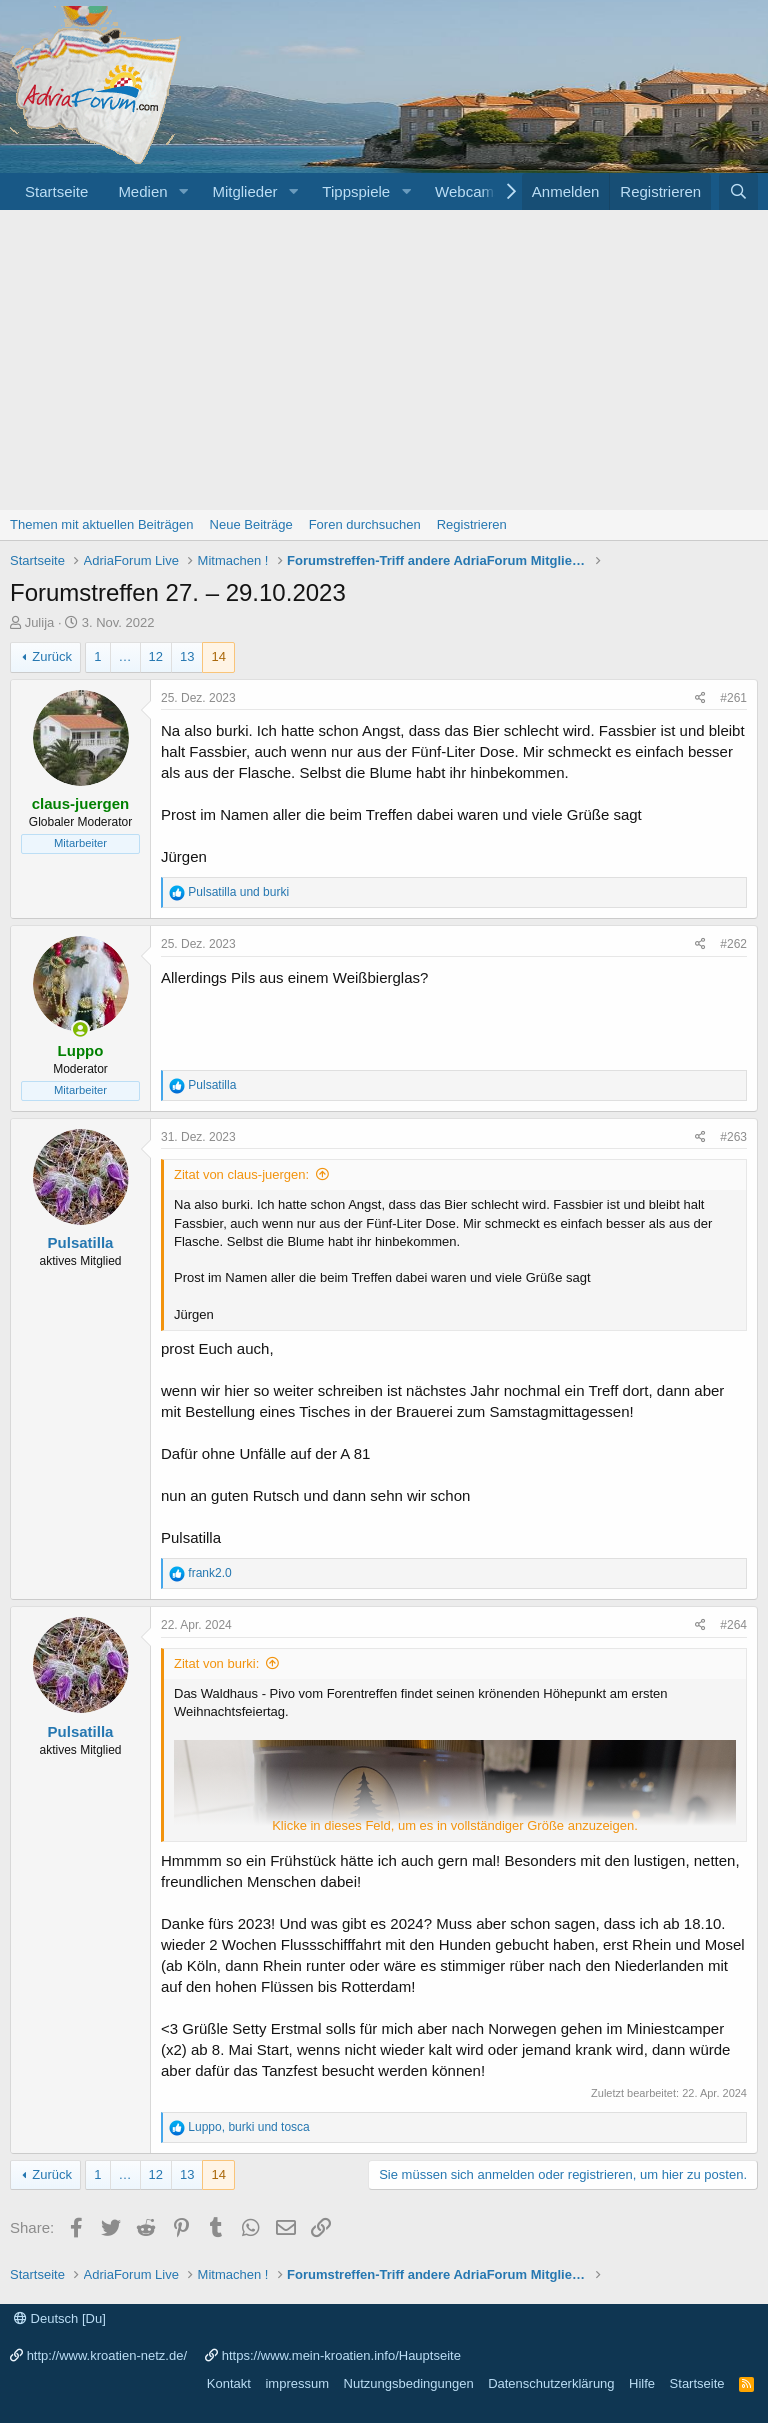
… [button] (125, 656)
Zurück (52, 656)
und (238, 892)
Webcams (468, 191)
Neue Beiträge (251, 524)
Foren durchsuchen (365, 524)
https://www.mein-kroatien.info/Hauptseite (341, 2355)
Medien (142, 191)
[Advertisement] (384, 360)
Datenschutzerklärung (551, 2383)
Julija (40, 622)
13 (187, 656)
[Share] (700, 698)
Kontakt (229, 2383)
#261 (733, 698)
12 (156, 656)
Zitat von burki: (216, 1663)
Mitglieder (244, 191)
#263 (733, 1137)
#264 (733, 1625)
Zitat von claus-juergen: (241, 1174)
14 (218, 656)
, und (248, 2127)
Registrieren (472, 524)
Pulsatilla (81, 1242)
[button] (183, 191)
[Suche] (738, 191)
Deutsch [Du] (60, 2318)
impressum (297, 2383)
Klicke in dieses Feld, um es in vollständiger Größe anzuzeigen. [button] (455, 1825)
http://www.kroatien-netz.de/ (107, 2355)
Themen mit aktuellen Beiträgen (102, 524)
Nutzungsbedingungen (409, 2383)
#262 (733, 944)
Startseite (56, 191)
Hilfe (642, 2383)
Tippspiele (356, 191)
